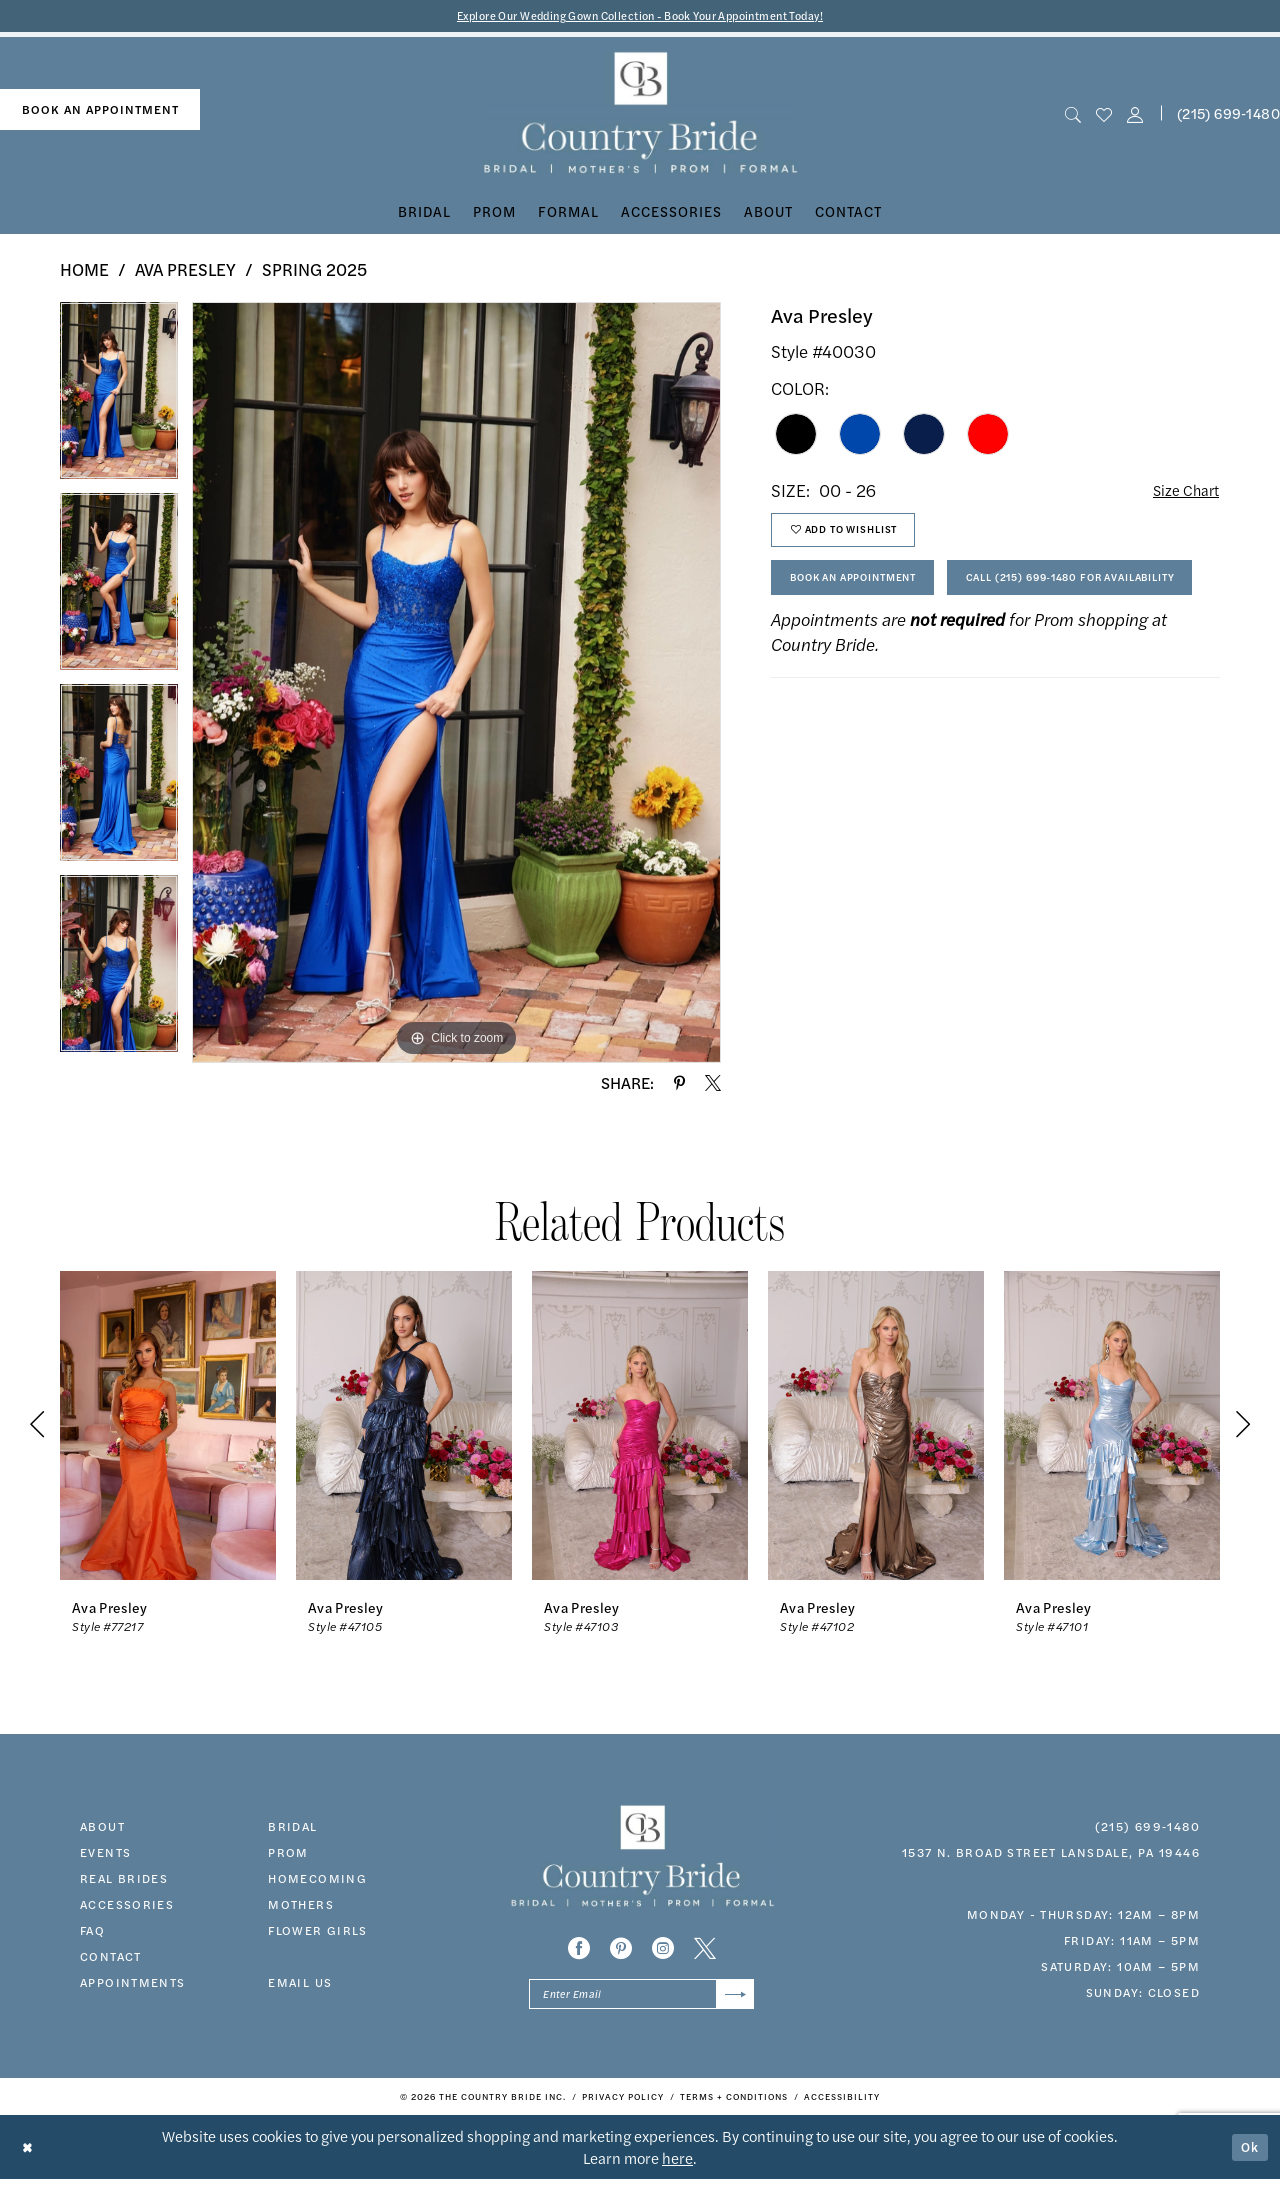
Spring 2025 (314, 272)
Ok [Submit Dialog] (1248, 2154)
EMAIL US (300, 1984)
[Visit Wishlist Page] (1103, 115)
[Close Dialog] (29, 2154)
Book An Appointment (871, 595)
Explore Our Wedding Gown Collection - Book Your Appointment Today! (640, 16)
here (677, 2165)
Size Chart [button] (1180, 493)
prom (288, 1854)
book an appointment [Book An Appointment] (100, 112)
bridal (292, 1828)
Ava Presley (185, 272)
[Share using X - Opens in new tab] (713, 1085)
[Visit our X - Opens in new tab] (705, 1951)
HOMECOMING (317, 1880)
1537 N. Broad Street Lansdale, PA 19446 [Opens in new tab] (1051, 1854)
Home (84, 272)
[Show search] (1072, 115)
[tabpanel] (119, 400)
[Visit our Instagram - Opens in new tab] (663, 1951)
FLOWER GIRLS (318, 1932)
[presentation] (168, 1427)
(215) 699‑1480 (1147, 1828)
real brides (124, 1880)
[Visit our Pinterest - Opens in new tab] (621, 1951)
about (102, 1828)
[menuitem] (100, 112)
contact (111, 1958)
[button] (1135, 115)
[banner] (640, 115)
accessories (127, 1906)
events (105, 1854)
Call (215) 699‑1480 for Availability (919, 650)
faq (92, 1932)
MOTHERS (301, 1906)
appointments (133, 1984)
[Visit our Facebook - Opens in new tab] (579, 1951)
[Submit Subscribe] (732, 1999)
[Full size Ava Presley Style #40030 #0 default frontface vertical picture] (456, 685)
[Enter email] (641, 1999)
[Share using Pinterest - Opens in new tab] (679, 1085)
